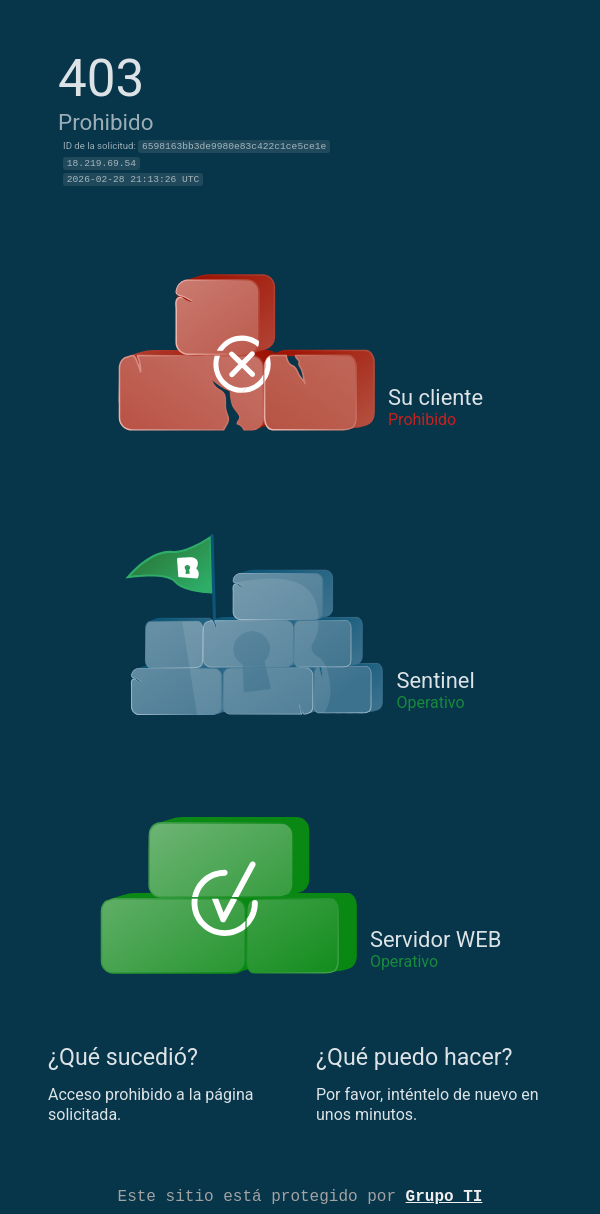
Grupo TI (444, 1195)
